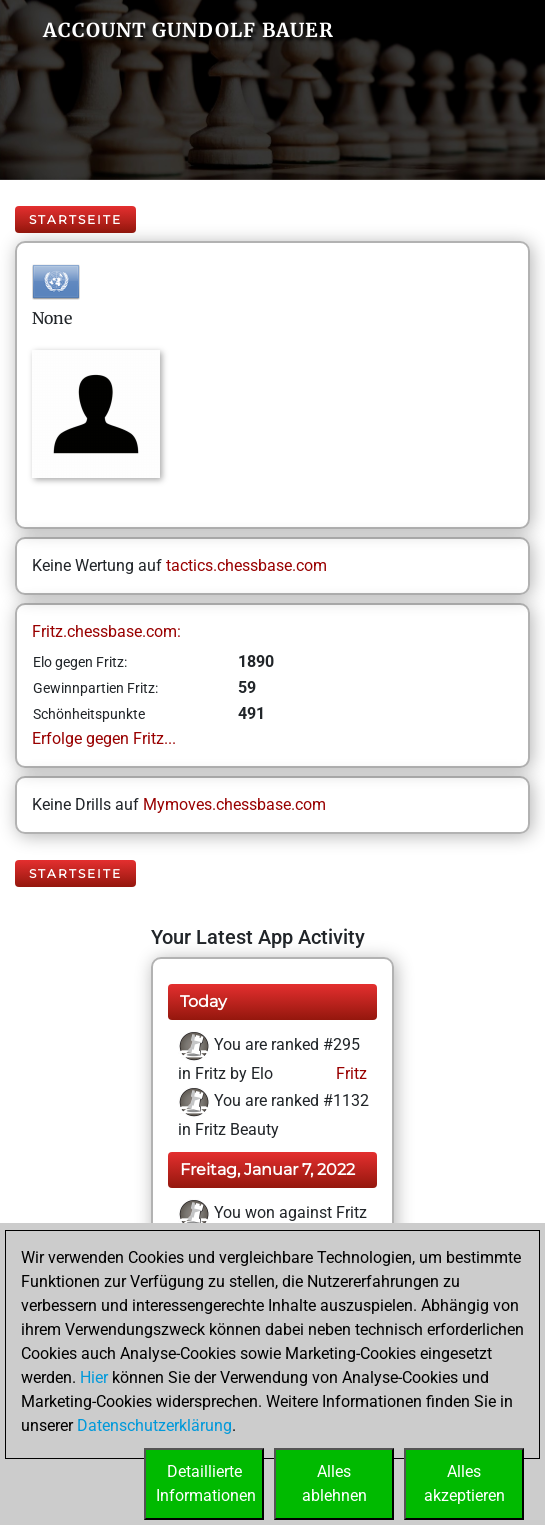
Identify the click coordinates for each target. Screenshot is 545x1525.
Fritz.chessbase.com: (106, 631)
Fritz (349, 1073)
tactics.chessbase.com (246, 565)
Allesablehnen (334, 1483)
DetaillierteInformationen (206, 1483)
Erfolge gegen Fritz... (104, 738)
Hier (94, 1377)
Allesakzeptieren (464, 1483)
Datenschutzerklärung (154, 1425)
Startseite (75, 219)
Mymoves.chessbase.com (234, 804)
